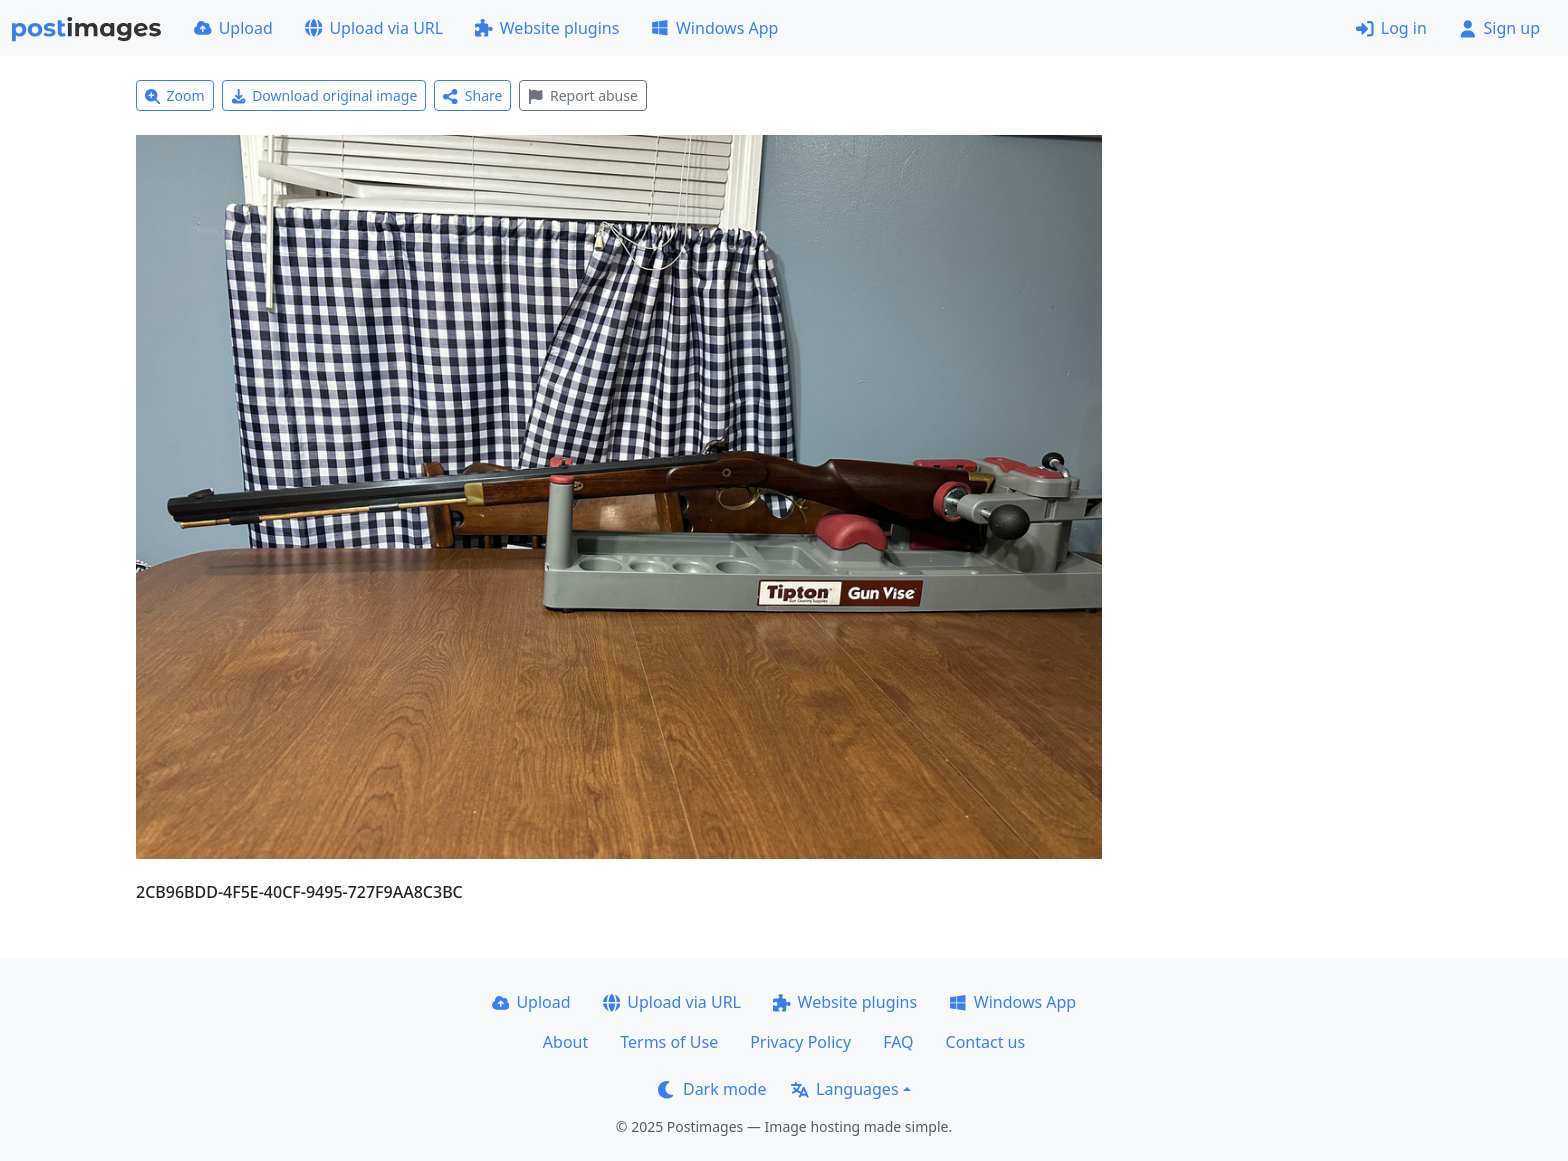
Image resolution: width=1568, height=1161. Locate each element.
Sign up (1499, 28)
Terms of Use (669, 1042)
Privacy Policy (800, 1042)
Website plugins (547, 28)
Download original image (324, 95)
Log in (1391, 28)
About (565, 1042)
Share (472, 95)
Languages (844, 1089)
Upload (233, 28)
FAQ (898, 1042)
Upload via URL (374, 28)
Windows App (714, 28)
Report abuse (582, 95)
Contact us (986, 1042)
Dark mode (712, 1089)
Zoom (175, 95)
